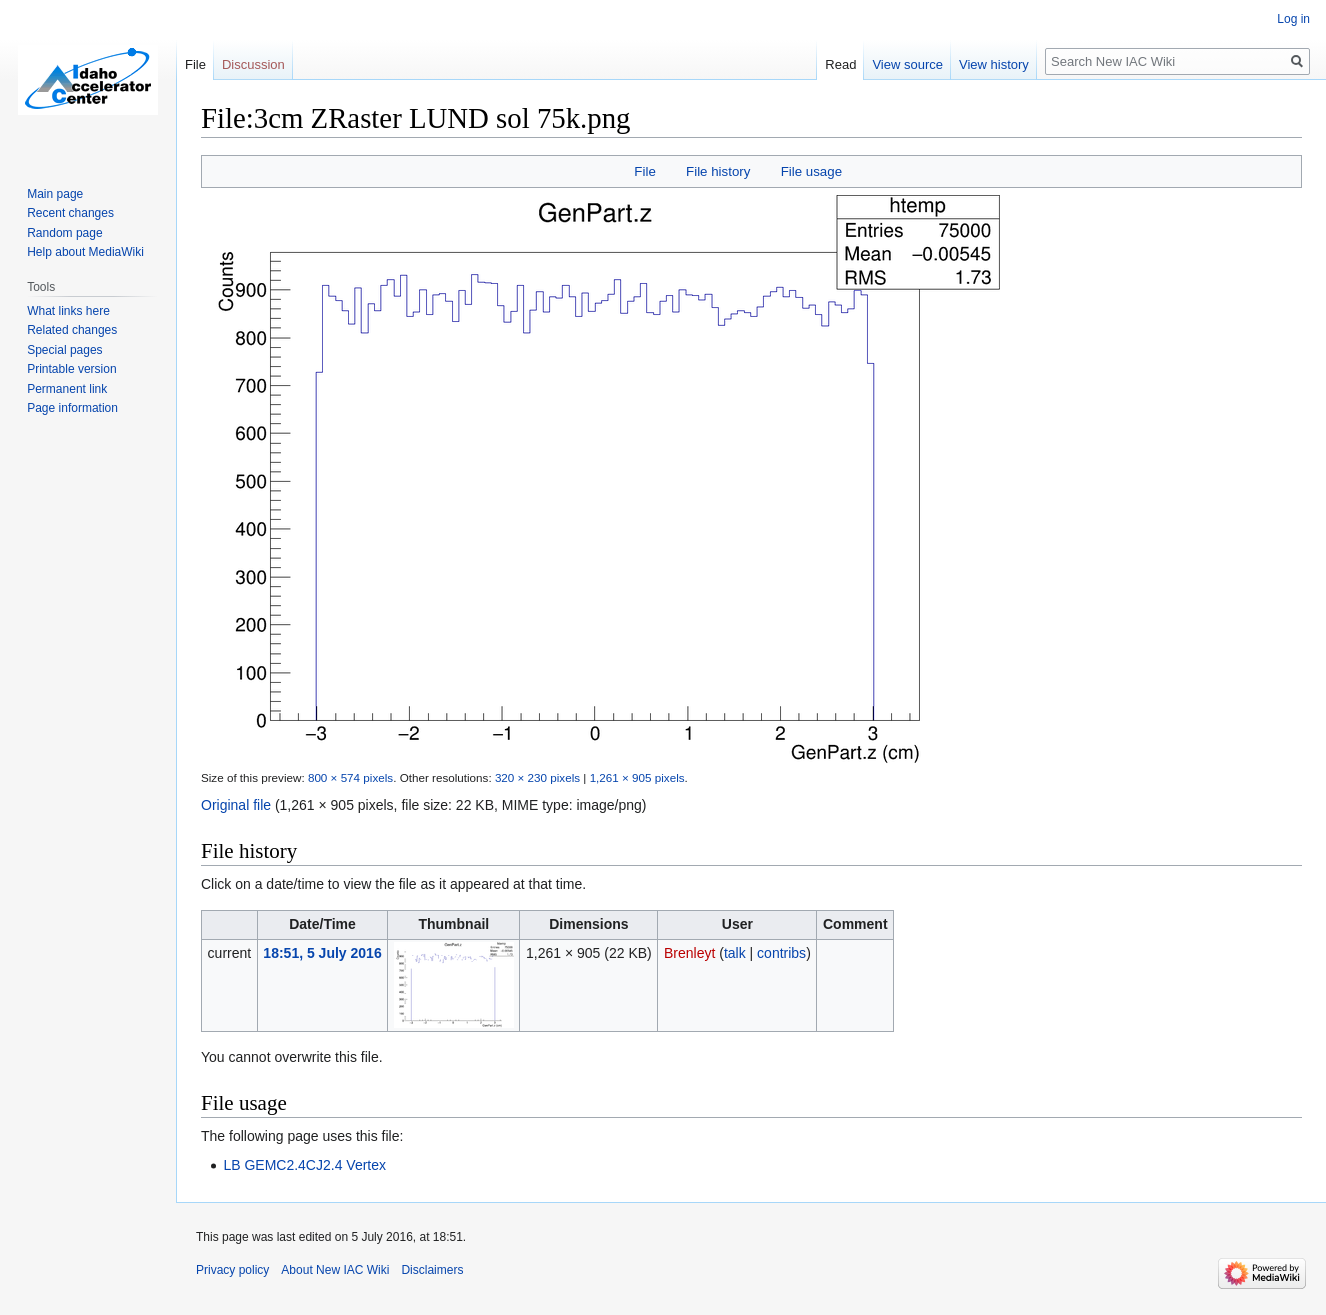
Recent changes (70, 213)
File (644, 171)
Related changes (72, 330)
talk (735, 953)
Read (840, 64)
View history (994, 64)
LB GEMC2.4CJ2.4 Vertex (304, 1165)
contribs (781, 953)
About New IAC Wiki (335, 1270)
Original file (236, 805)
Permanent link (67, 389)
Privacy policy (232, 1270)
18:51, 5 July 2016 (322, 953)
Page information (72, 408)
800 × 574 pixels (350, 777)
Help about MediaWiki (85, 252)
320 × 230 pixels (537, 777)
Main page (55, 194)
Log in (1293, 19)
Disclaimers (432, 1270)
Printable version (71, 369)
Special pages (64, 350)
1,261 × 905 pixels (637, 777)
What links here (68, 311)
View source (907, 64)
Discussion (253, 64)
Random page (64, 233)
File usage (811, 171)
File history (718, 171)
